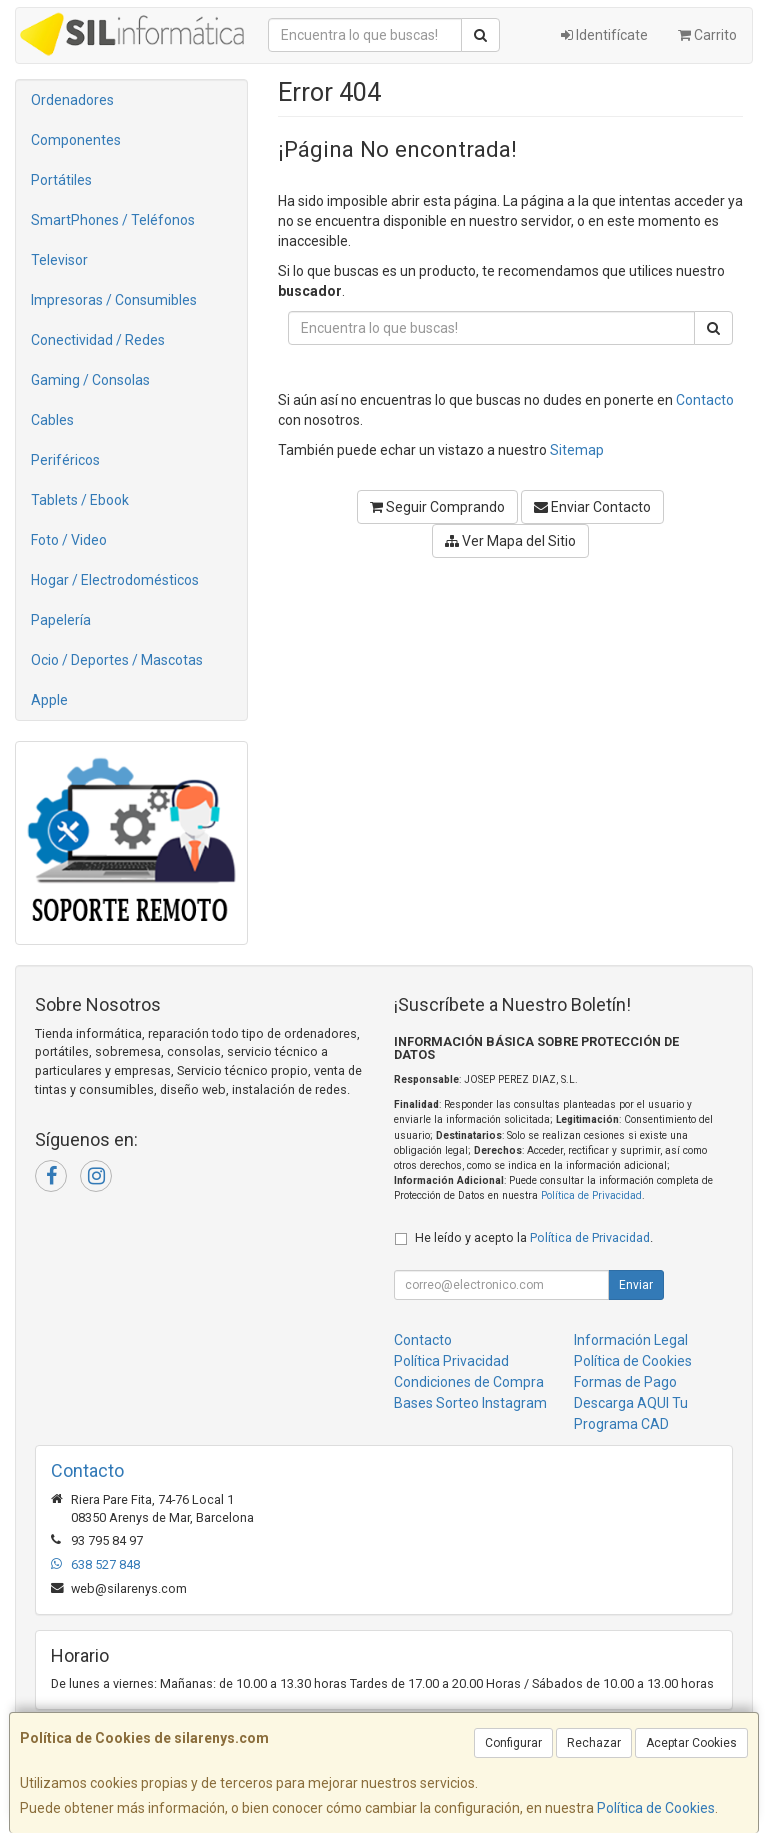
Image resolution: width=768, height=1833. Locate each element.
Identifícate (604, 35)
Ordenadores (72, 100)
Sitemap (577, 450)
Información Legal (631, 1340)
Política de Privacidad (591, 1195)
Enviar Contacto (592, 507)
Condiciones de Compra (469, 1382)
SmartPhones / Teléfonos (113, 220)
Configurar (513, 1743)
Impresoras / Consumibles (114, 300)
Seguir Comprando (437, 507)
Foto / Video (69, 540)
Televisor (59, 260)
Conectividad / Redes (98, 340)
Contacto (705, 400)
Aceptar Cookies (691, 1743)
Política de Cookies (656, 1808)
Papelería (61, 620)
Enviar (636, 1285)
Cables (52, 420)
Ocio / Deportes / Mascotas (117, 660)
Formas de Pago (625, 1382)
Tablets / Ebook (80, 500)
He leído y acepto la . (534, 1237)
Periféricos (65, 460)
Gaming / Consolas (90, 380)
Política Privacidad (451, 1361)
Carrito (707, 35)
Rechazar (594, 1743)
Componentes (76, 140)
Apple (49, 700)
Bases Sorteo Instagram (470, 1403)
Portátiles (61, 180)
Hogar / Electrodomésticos (115, 580)
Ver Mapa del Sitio (510, 541)
